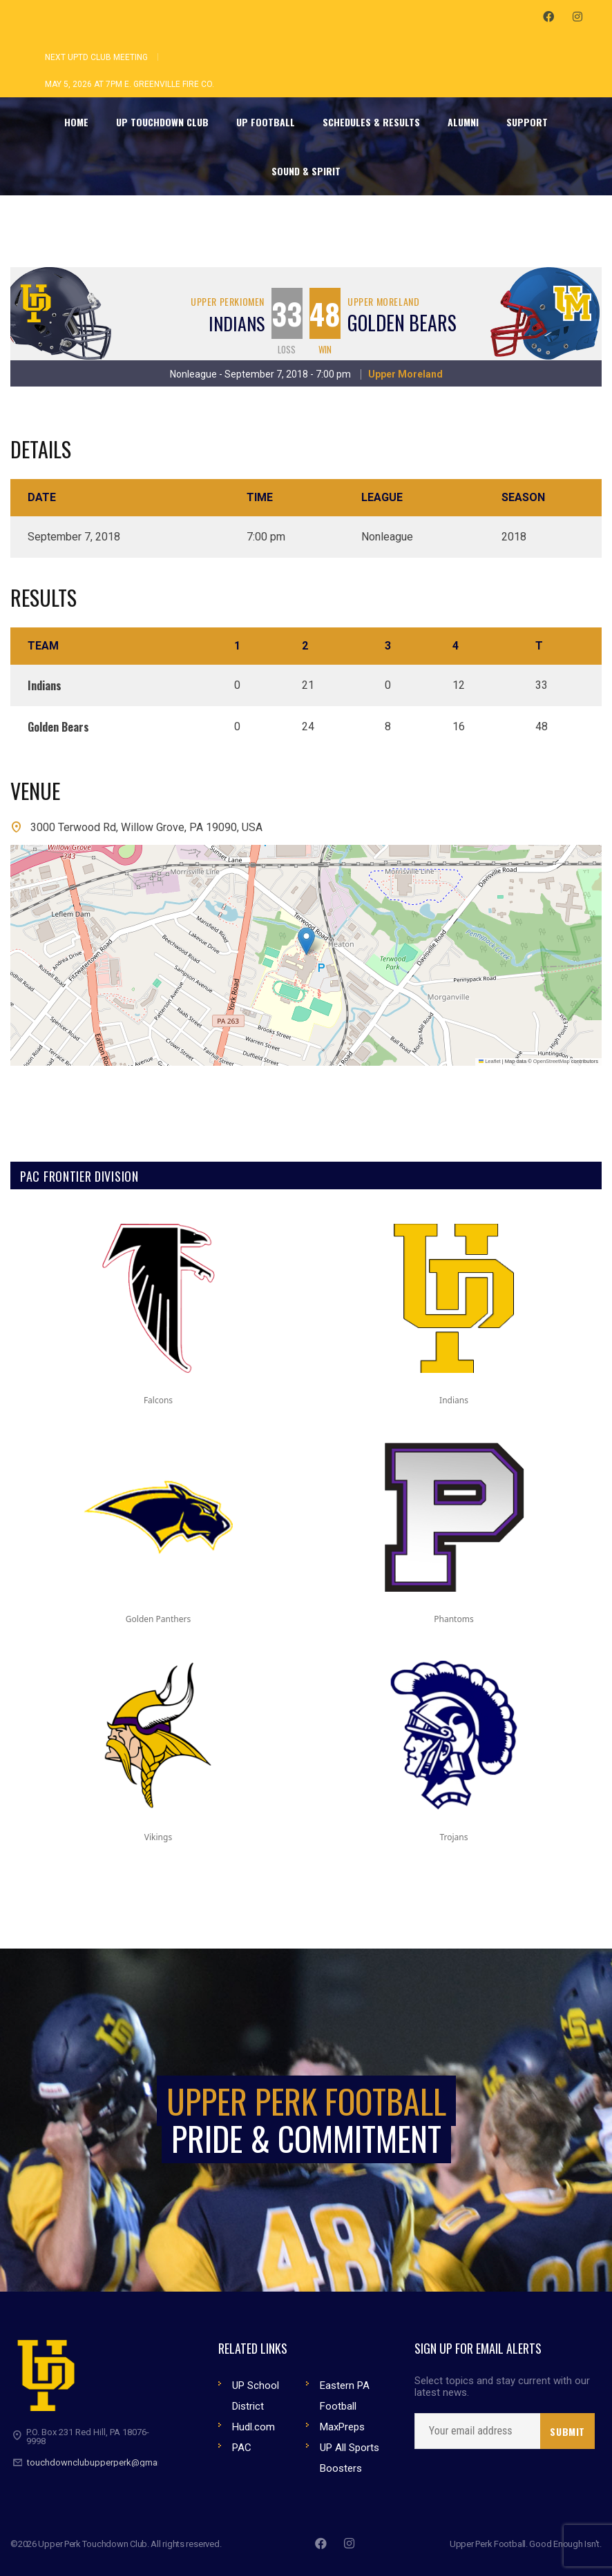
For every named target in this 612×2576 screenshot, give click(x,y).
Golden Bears (402, 323)
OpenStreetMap (551, 1061)
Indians (237, 323)
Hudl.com (253, 2427)
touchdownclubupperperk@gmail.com (104, 2462)
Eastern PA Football (345, 2395)
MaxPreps (342, 2427)
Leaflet (490, 1061)
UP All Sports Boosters (349, 2458)
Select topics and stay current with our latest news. (502, 2387)
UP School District (255, 2395)
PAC (241, 2447)
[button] (306, 941)
